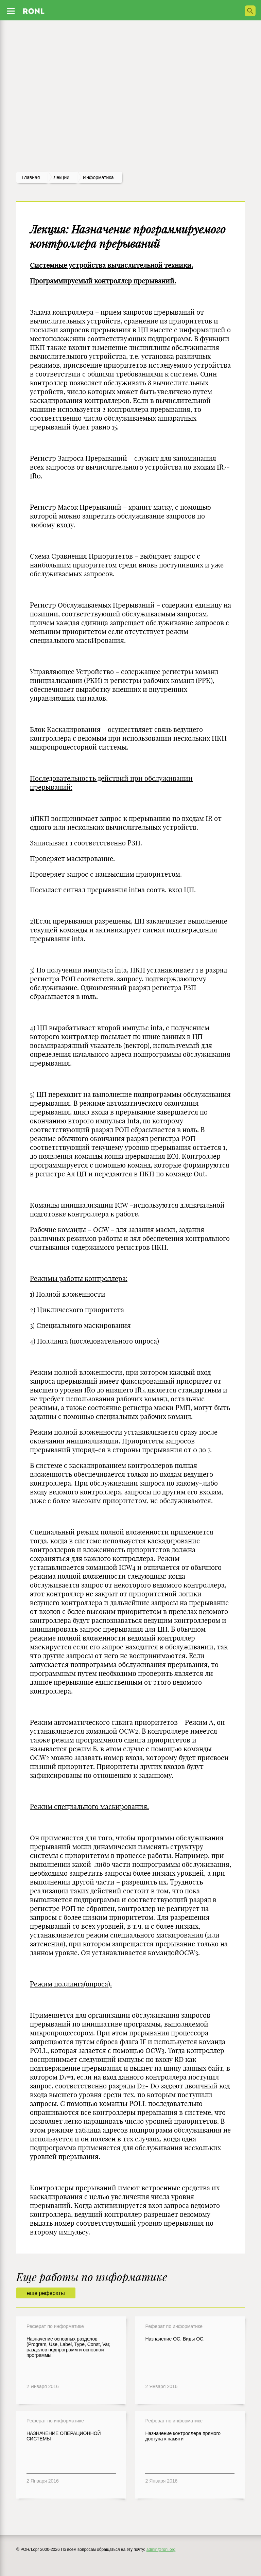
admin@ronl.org (161, 2549)
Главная (31, 177)
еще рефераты (46, 2293)
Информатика (98, 177)
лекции (61, 177)
